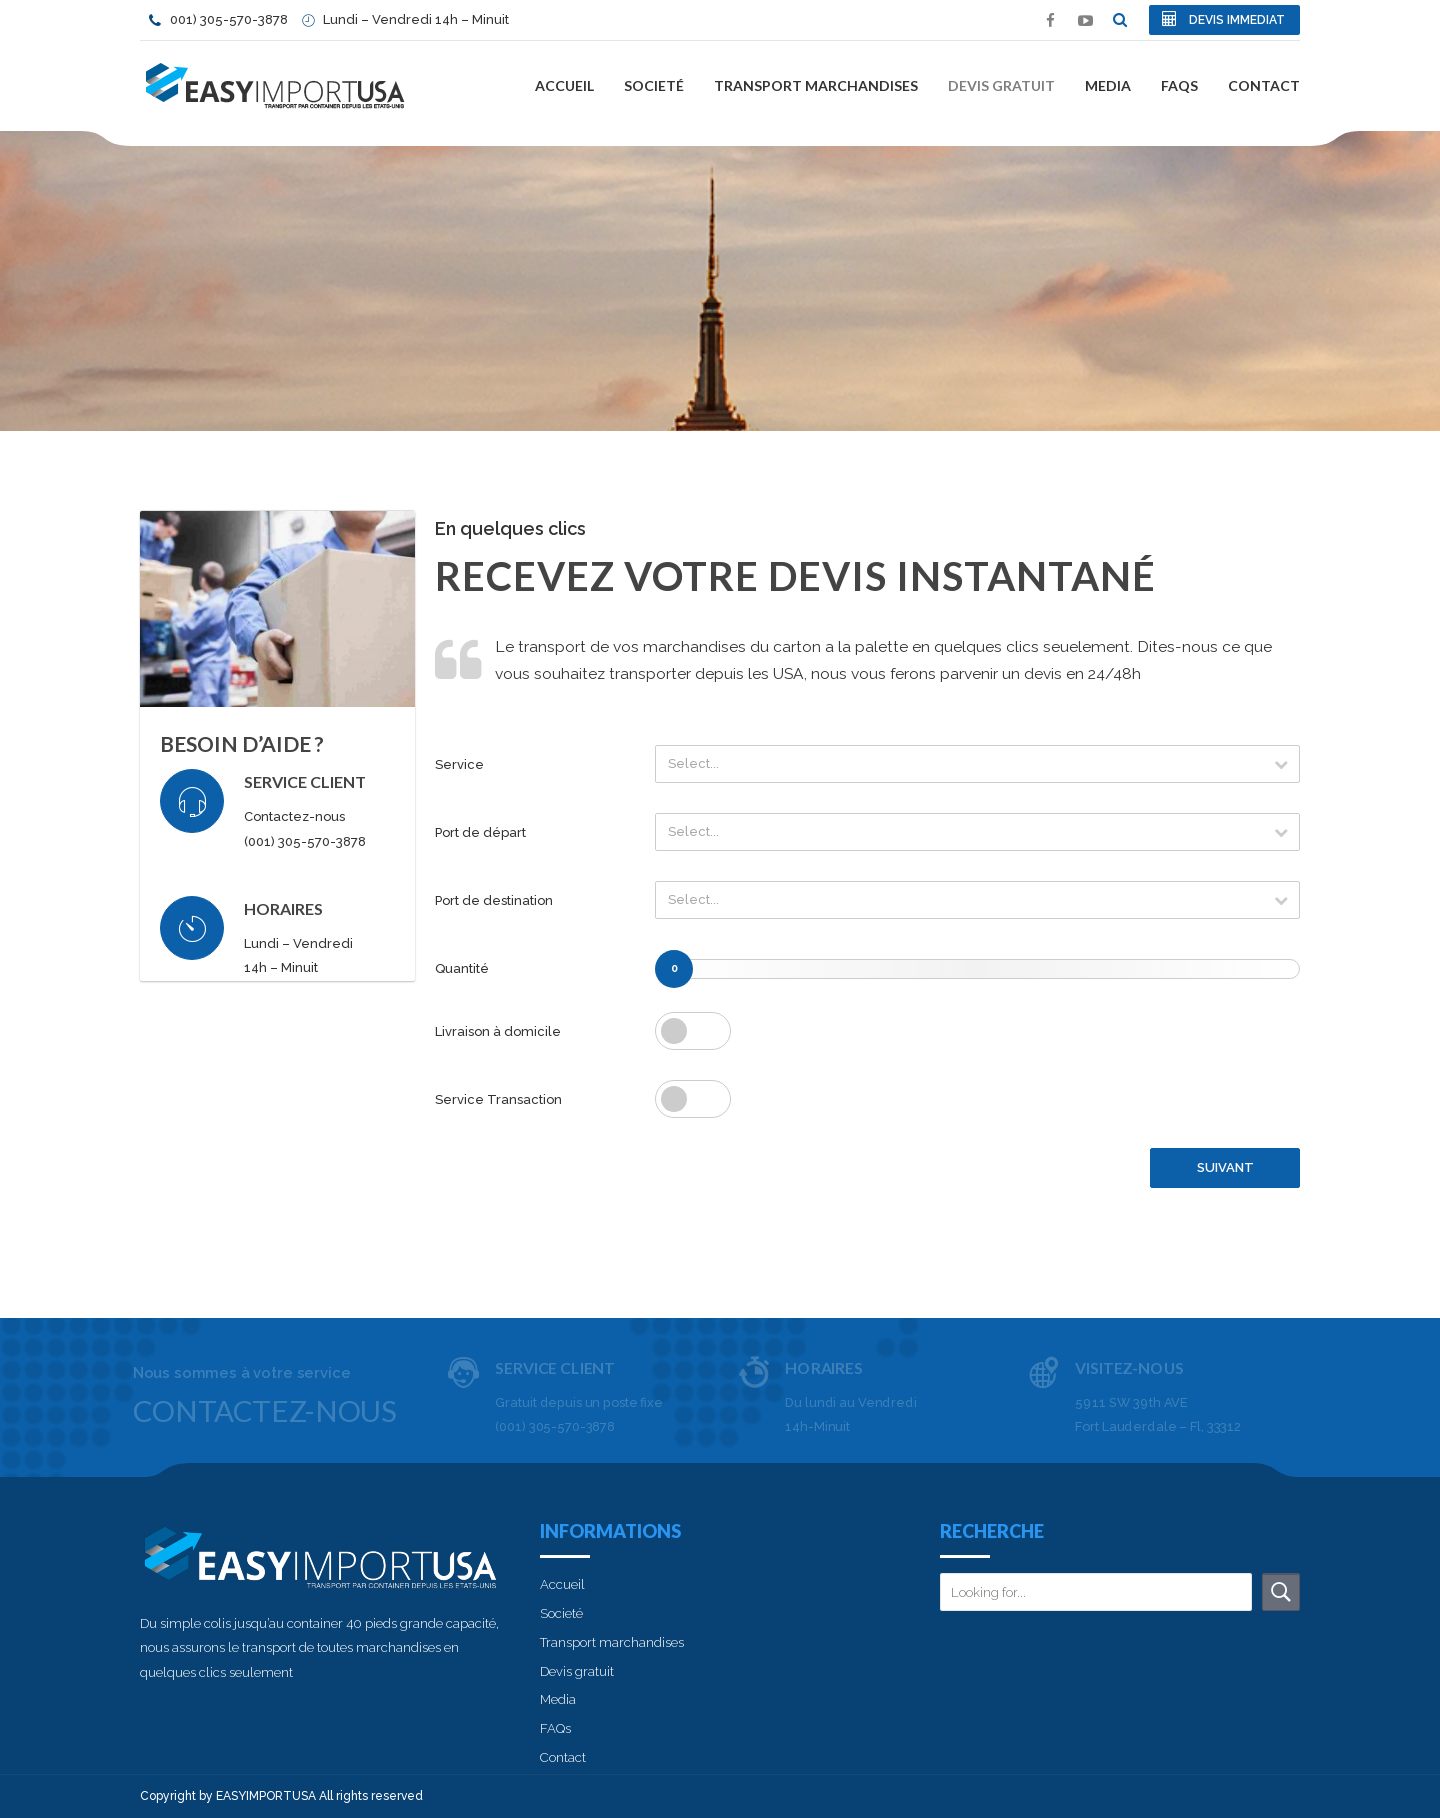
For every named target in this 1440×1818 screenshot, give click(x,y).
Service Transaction (498, 1099)
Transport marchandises (816, 85)
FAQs (1179, 85)
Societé (654, 85)
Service (459, 764)
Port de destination (494, 900)
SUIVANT (1225, 1167)
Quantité (462, 968)
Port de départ (480, 832)
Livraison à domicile (498, 1031)
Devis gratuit (1001, 85)
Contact (1264, 85)
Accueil (564, 85)
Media (1108, 85)
